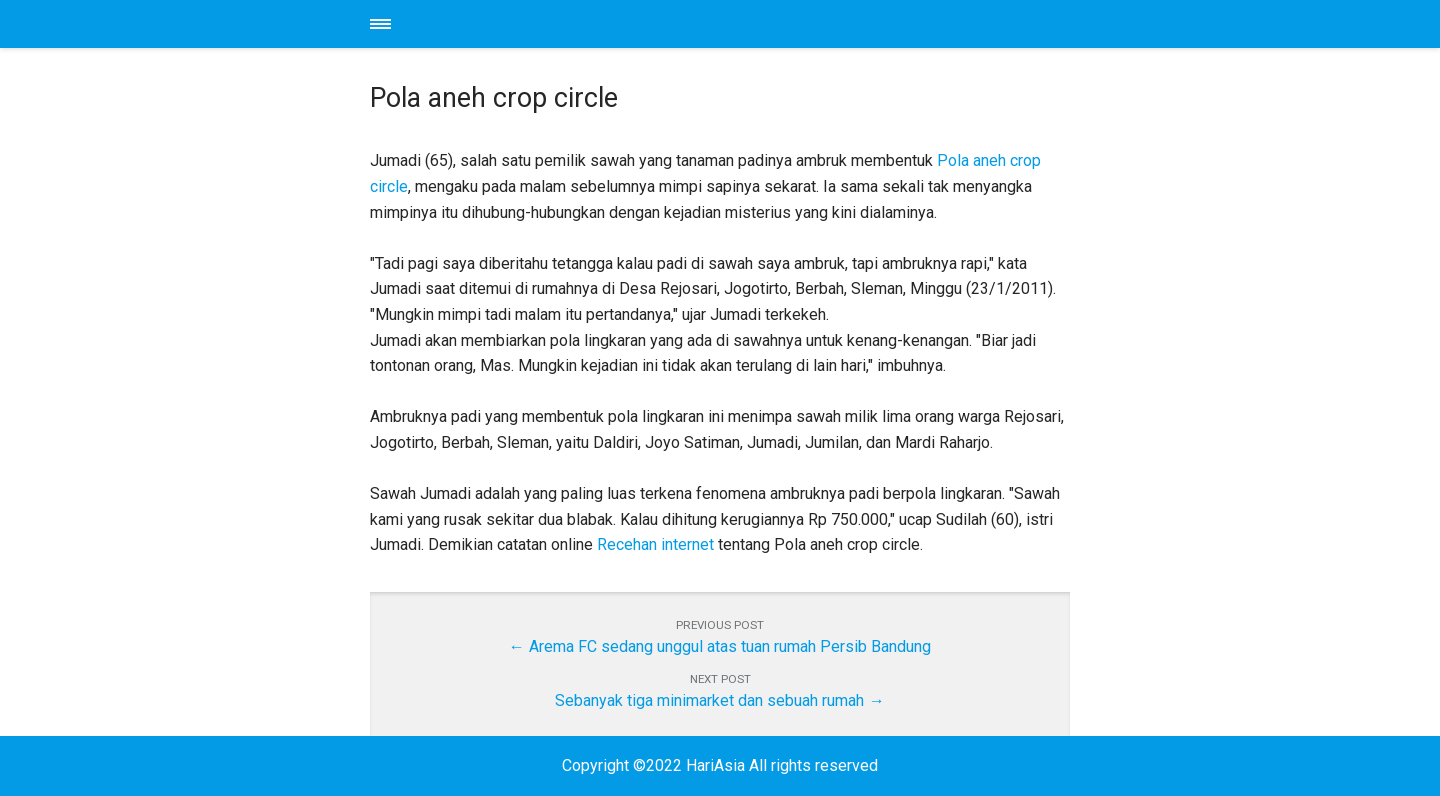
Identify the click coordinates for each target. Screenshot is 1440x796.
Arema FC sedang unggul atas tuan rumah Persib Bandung (730, 646)
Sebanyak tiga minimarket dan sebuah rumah (709, 700)
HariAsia (720, 24)
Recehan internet (655, 544)
